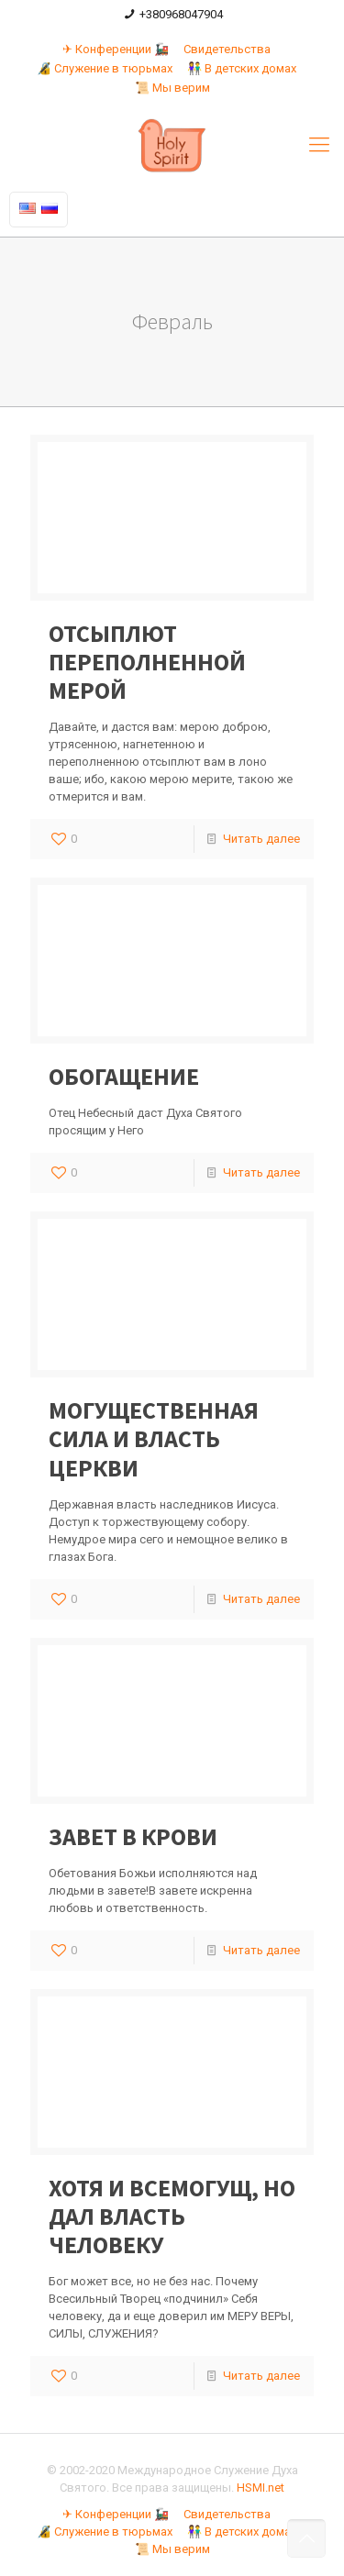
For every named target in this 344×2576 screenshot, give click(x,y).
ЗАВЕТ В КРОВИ (133, 1836)
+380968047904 (181, 14)
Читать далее (261, 839)
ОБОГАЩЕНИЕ (124, 1076)
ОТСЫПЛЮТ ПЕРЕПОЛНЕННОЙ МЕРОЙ (147, 661)
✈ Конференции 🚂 (115, 49)
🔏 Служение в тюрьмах (104, 68)
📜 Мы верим (172, 87)
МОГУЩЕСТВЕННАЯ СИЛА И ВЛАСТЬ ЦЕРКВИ (154, 1438)
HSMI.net (260, 2487)
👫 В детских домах (241, 68)
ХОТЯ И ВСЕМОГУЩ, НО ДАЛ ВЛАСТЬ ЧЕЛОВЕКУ (172, 2216)
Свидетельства (227, 49)
